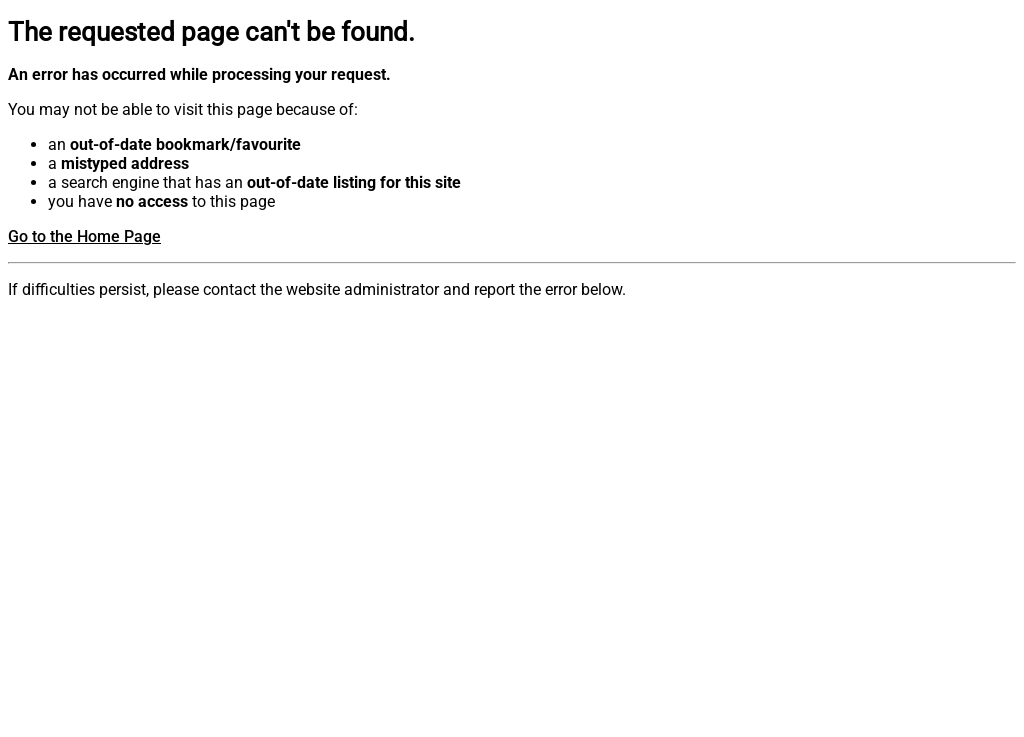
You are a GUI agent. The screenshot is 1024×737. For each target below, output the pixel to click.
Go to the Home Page (84, 236)
